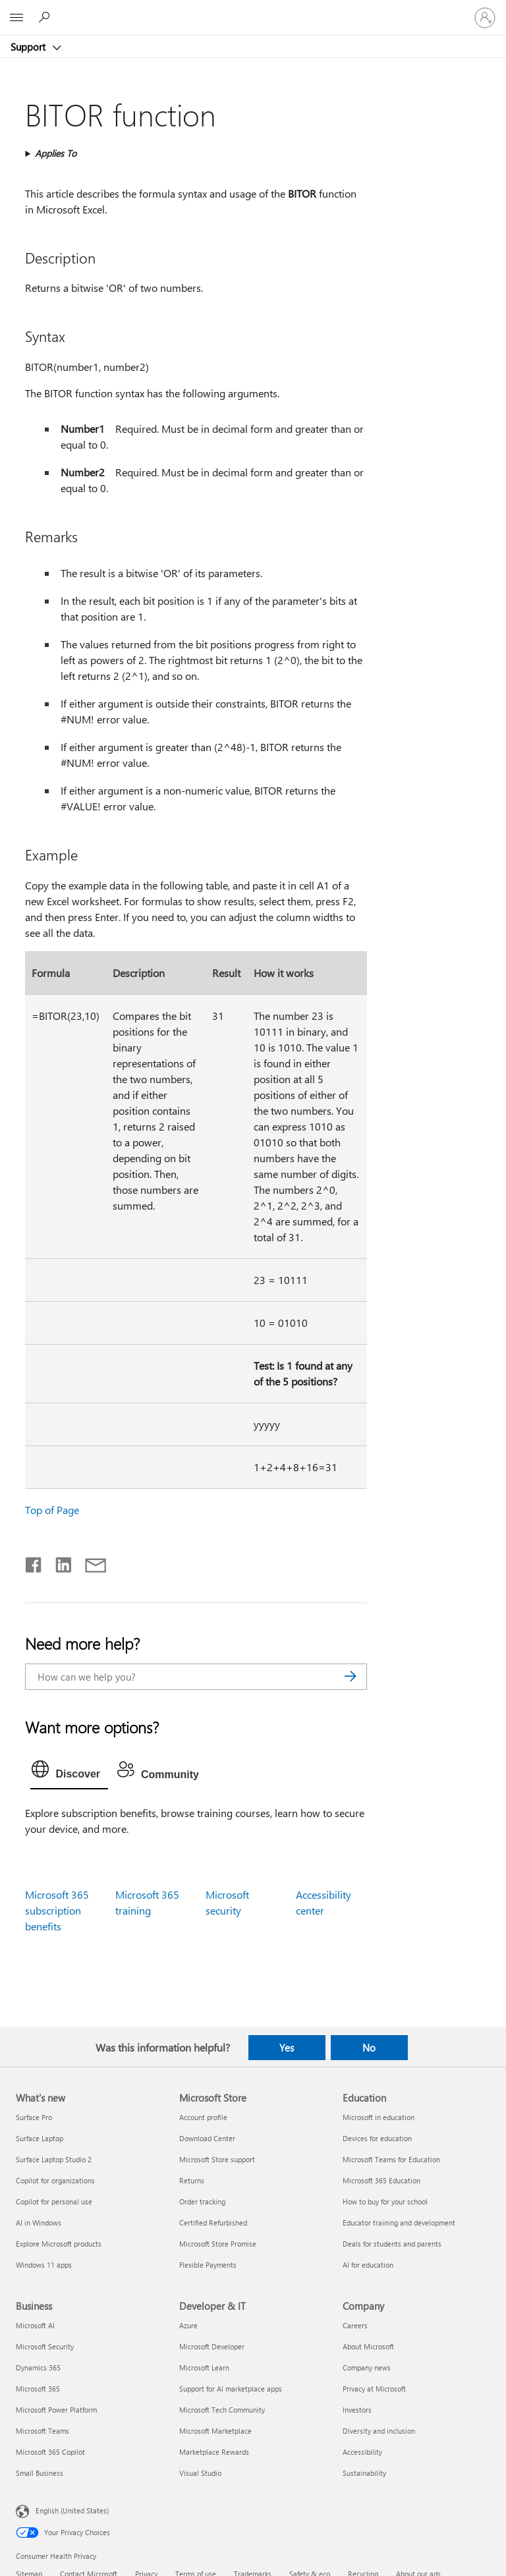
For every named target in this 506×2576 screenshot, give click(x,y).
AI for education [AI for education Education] (368, 2265)
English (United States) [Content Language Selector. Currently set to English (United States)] (72, 2510)
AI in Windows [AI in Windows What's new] (38, 2222)
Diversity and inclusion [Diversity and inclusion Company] (379, 2431)
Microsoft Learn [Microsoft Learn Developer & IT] (204, 2367)
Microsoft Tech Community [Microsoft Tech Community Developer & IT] (222, 2410)
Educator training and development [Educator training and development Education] (399, 2222)
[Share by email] (89, 1562)
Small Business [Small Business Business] (39, 2473)
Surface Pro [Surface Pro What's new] (34, 2117)
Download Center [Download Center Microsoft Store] (207, 2138)
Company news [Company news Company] (367, 2367)
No (369, 2047)
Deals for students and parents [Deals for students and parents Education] (392, 2244)
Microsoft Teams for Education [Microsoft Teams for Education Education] (391, 2159)
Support (29, 46)
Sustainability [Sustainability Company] (364, 2473)
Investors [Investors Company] (357, 2410)
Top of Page (52, 1510)
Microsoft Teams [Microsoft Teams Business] (42, 2431)
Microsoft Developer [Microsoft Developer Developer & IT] (211, 2346)
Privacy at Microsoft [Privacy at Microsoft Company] (374, 2389)
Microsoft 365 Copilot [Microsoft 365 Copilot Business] (50, 2452)
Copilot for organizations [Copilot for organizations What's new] (55, 2180)
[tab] (69, 1772)
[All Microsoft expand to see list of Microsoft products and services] (16, 18)
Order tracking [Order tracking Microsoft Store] (202, 2201)
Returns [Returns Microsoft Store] (191, 2180)
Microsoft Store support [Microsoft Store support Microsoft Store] (217, 2159)
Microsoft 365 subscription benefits (57, 1910)
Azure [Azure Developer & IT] (188, 2325)
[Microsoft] (252, 10)
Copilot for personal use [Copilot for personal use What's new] (54, 2201)
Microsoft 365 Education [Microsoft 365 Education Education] (381, 2180)
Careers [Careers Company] (355, 2325)
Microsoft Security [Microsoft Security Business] (45, 2346)
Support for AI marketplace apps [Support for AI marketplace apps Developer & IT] (230, 2389)
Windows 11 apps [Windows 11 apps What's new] (44, 2265)
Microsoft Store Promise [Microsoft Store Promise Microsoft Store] (217, 2244)
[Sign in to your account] (485, 18)
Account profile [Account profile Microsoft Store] (203, 2117)
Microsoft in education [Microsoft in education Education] (378, 2117)
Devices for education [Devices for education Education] (377, 2138)
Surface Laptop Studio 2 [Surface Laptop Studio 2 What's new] (54, 2159)
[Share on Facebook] (34, 1562)
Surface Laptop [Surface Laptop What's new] (39, 2138)
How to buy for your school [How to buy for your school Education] (385, 2201)
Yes (286, 2047)
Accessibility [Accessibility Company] (362, 2452)
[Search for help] (46, 17)
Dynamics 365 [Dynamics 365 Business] (38, 2367)
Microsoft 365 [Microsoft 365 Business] (38, 2389)
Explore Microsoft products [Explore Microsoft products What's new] (58, 2244)
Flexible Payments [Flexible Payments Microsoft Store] (208, 2265)
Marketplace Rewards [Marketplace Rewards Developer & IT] (214, 2452)
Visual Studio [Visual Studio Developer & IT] (200, 2473)
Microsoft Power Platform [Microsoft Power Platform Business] (56, 2410)
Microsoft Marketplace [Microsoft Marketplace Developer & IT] (215, 2431)
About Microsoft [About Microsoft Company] (368, 2346)
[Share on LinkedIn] (58, 1562)
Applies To (55, 153)
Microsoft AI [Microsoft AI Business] (35, 2325)
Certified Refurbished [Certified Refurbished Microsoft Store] (213, 2222)
